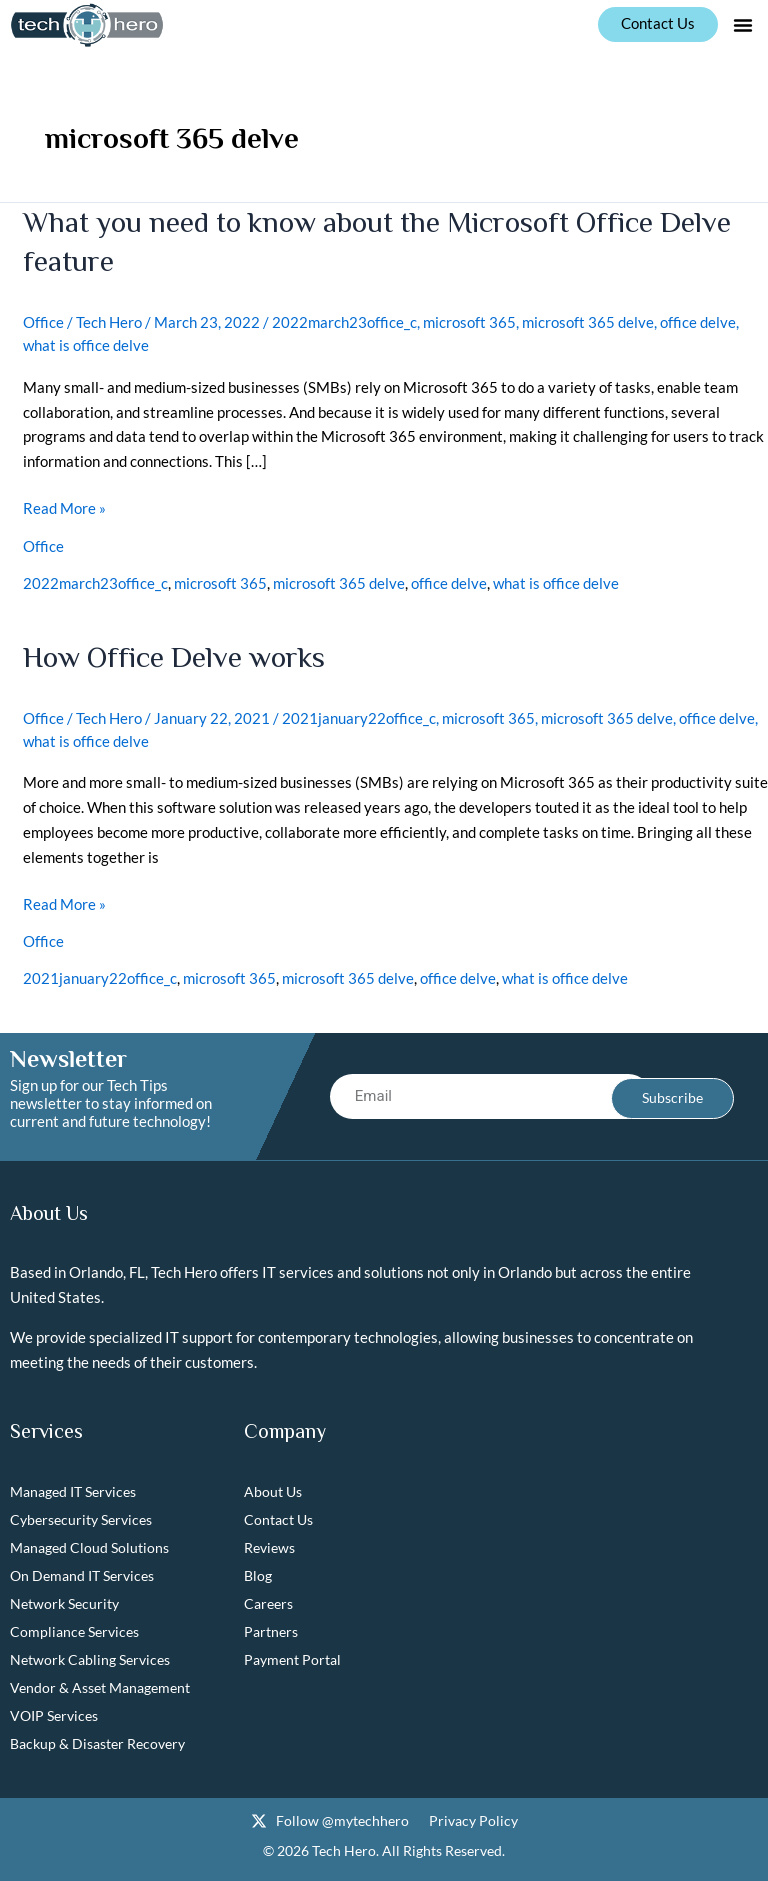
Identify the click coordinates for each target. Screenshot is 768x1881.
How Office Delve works (177, 654)
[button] (743, 25)
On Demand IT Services (82, 1570)
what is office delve (86, 343)
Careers (268, 1598)
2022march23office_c (344, 321)
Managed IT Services (73, 1486)
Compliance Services (74, 1626)
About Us (273, 1486)
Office (43, 321)
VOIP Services (54, 1710)
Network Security (64, 1598)
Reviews (269, 1542)
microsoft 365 (469, 321)
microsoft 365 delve (588, 321)
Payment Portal (292, 1654)
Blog (258, 1570)
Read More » (64, 504)
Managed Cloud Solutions (89, 1542)
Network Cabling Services (90, 1654)
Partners (271, 1626)
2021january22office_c (359, 714)
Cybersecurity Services (81, 1514)
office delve (698, 321)
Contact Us (278, 1514)
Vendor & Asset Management (100, 1682)
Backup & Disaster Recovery (97, 1738)
